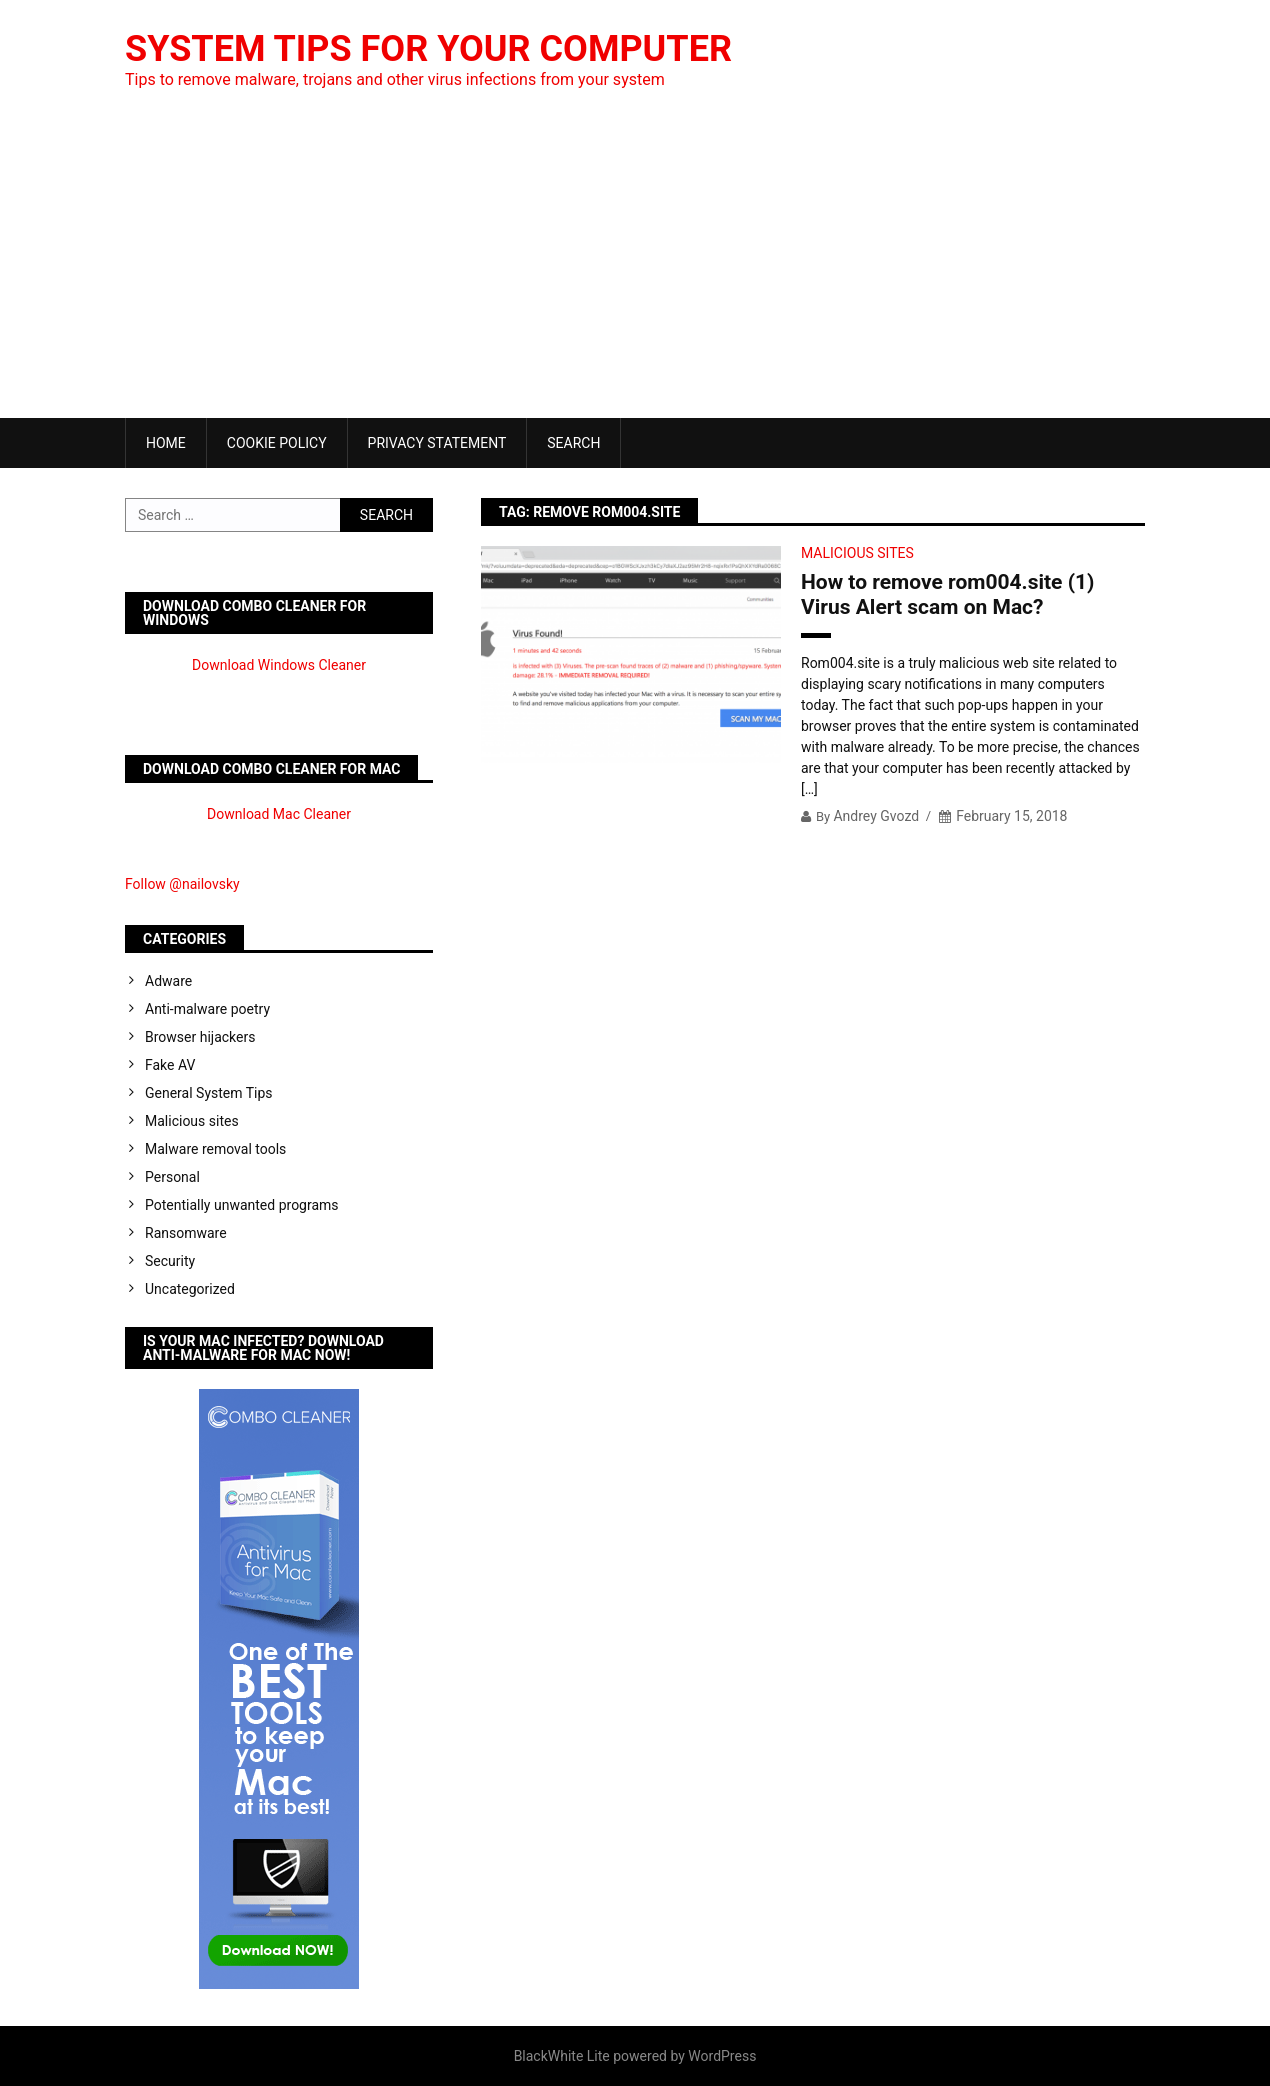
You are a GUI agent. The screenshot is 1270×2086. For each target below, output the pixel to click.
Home (166, 443)
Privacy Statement (437, 443)
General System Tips (209, 1093)
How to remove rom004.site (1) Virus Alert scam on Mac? (947, 594)
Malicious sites (857, 553)
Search (573, 443)
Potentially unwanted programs (242, 1205)
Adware (168, 981)
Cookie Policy (277, 443)
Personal (172, 1177)
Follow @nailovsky (182, 884)
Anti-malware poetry (207, 1009)
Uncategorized (190, 1289)
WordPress (722, 2056)
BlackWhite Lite (562, 2056)
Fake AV (170, 1065)
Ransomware (186, 1233)
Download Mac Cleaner (279, 814)
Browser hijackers (200, 1037)
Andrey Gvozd (876, 816)
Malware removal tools (215, 1149)
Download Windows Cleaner (279, 665)
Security (170, 1261)
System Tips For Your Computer (428, 49)
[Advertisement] (635, 268)
